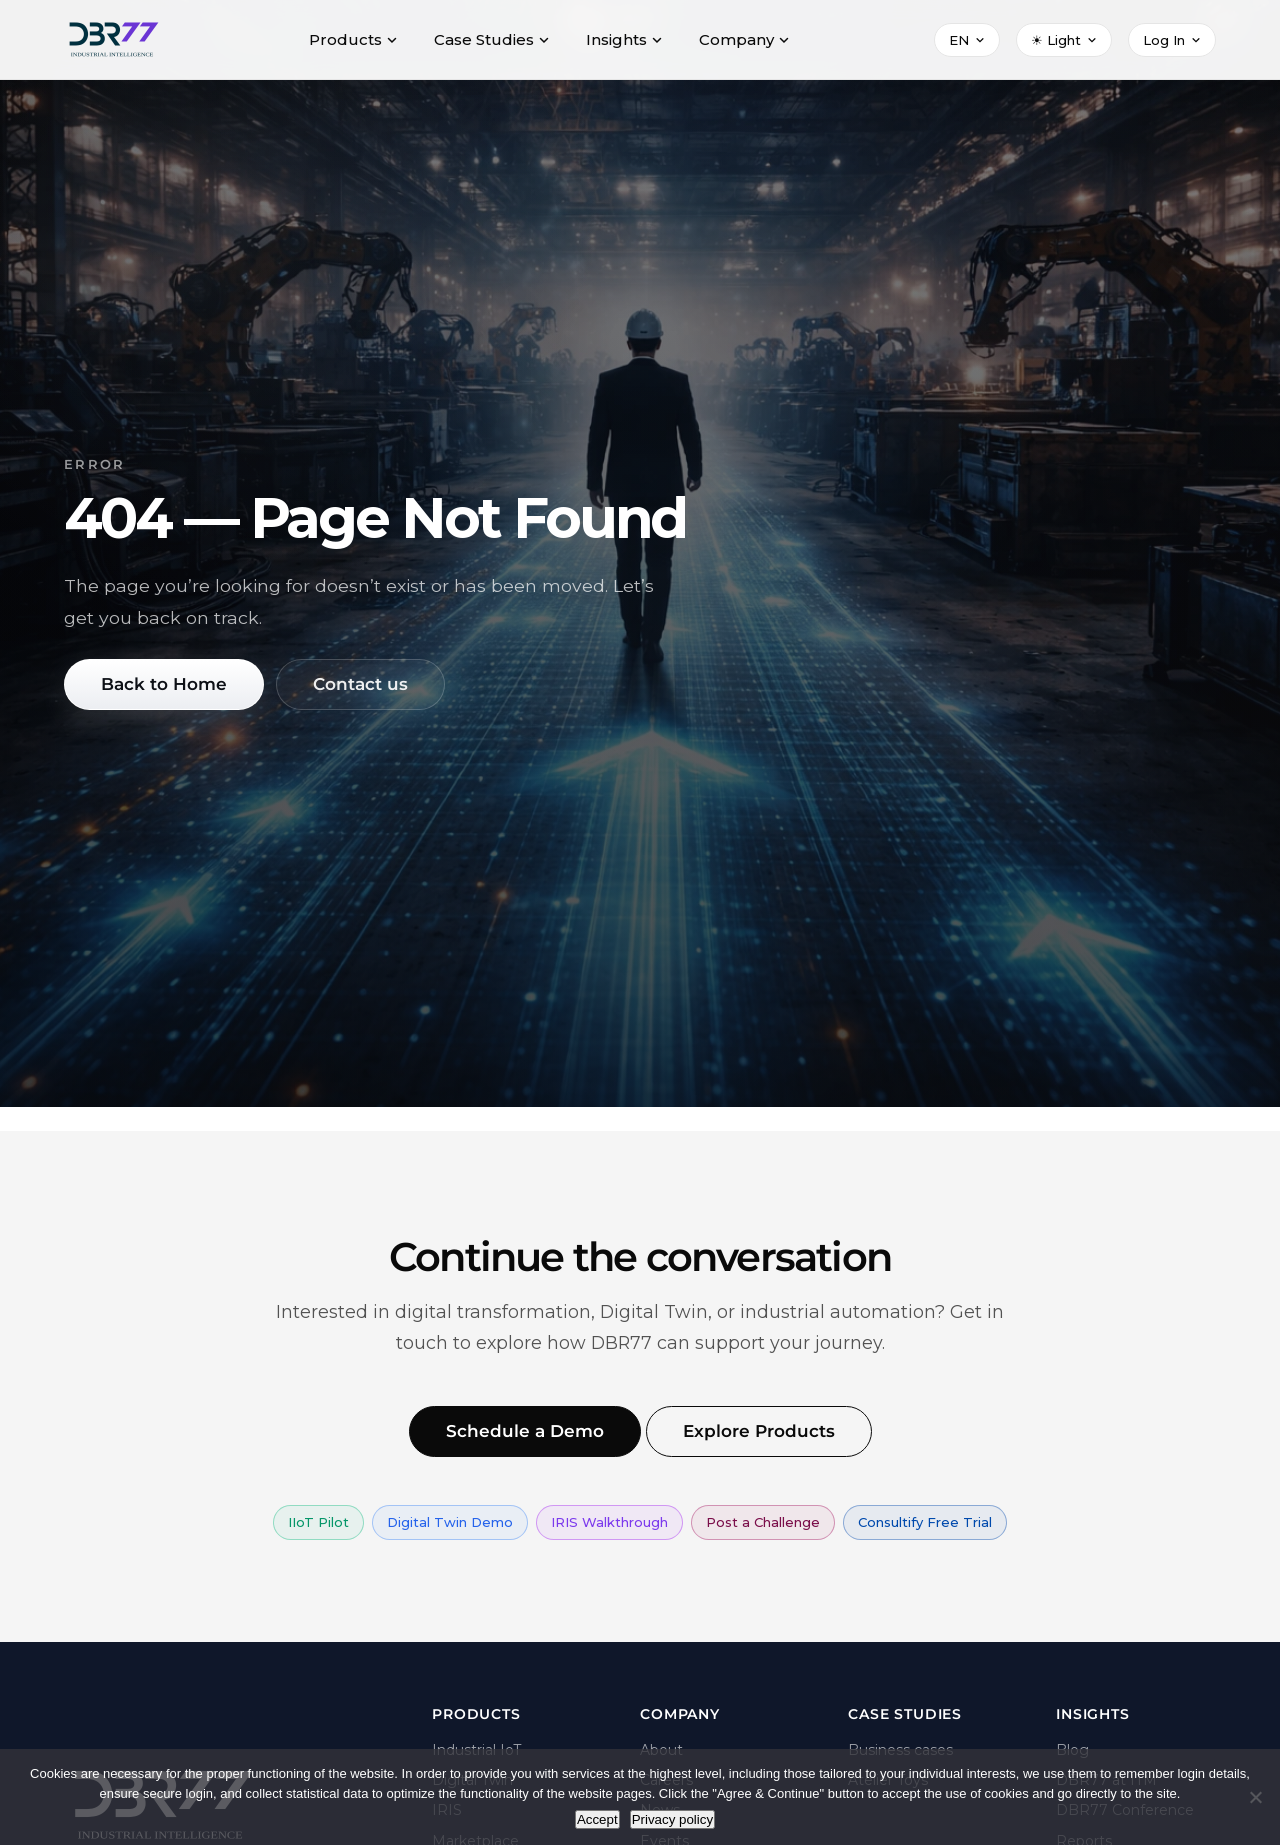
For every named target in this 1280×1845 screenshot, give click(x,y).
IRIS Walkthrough (609, 1523)
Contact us (370, 684)
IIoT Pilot (318, 1523)
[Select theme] (1064, 40)
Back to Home (167, 684)
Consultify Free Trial (925, 1523)
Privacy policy (672, 1819)
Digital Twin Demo (450, 1523)
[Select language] (967, 40)
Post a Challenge (763, 1523)
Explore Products (760, 1431)
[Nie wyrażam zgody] (1255, 1797)
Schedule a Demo (521, 1431)
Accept (597, 1819)
